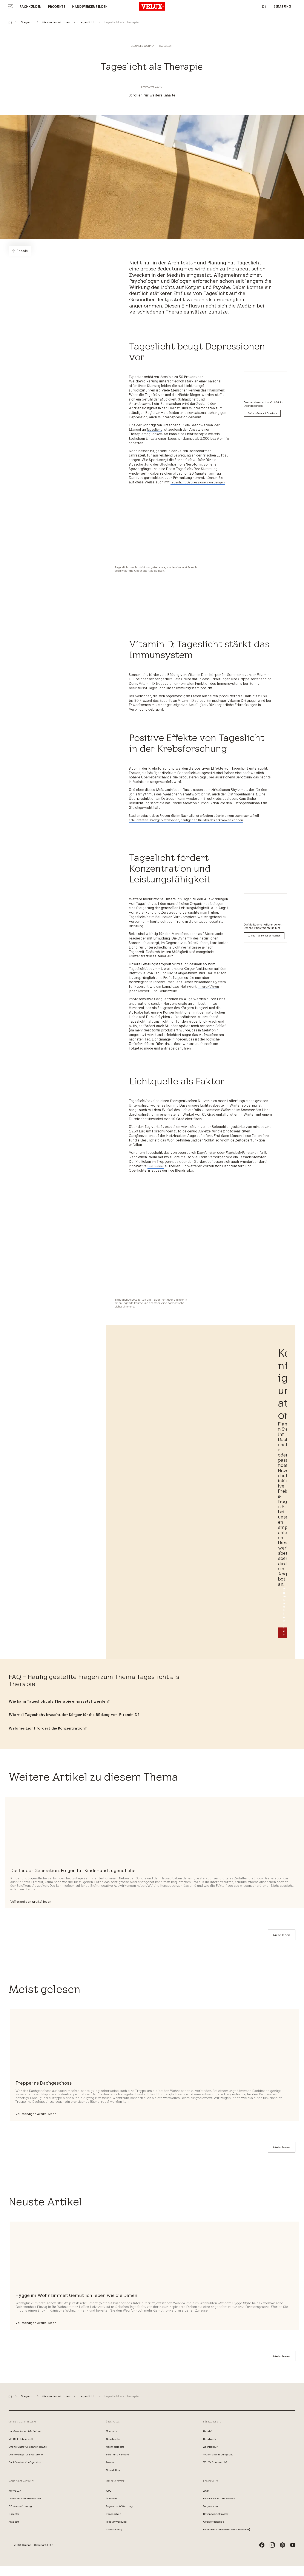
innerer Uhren (209, 991)
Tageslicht (155, 429)
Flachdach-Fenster (242, 1157)
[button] (10, 22)
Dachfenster (207, 1157)
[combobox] (262, 7)
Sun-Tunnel (156, 1170)
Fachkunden (30, 7)
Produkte (56, 7)
